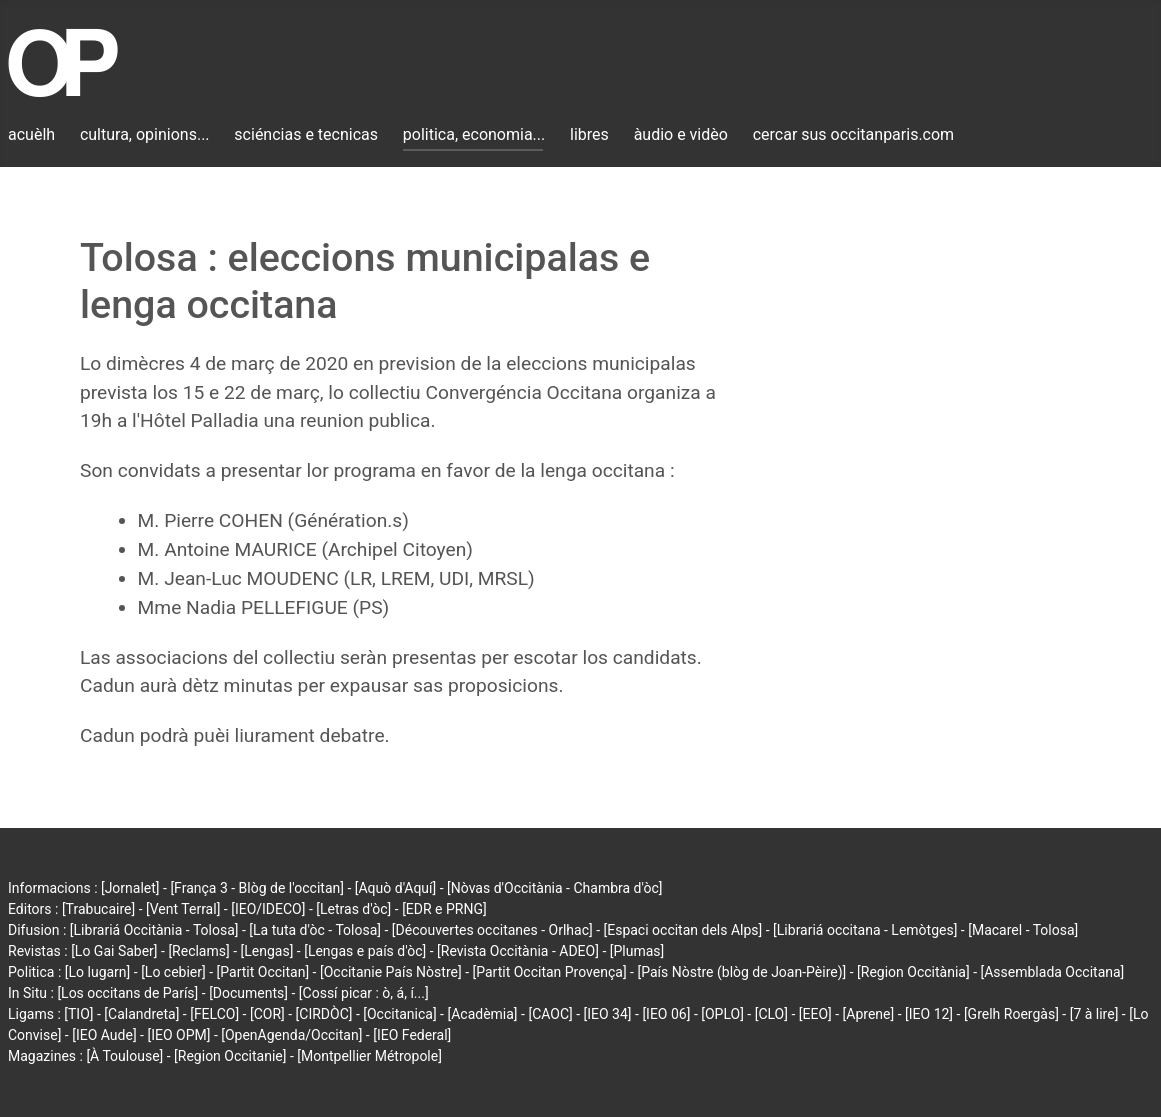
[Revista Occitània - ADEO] (518, 951)
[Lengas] (267, 951)
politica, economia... (474, 134)
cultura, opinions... (145, 134)
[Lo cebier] (173, 972)
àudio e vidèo (681, 134)
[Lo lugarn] (98, 972)
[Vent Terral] (183, 909)
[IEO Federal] (412, 1035)
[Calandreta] (141, 1014)
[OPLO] (722, 1014)
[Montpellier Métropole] (369, 1056)
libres (589, 134)
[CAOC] (550, 1014)
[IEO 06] (666, 1014)
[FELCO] (214, 1014)
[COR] (267, 1014)
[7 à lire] (1094, 1014)
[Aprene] (869, 1014)
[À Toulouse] (124, 1056)
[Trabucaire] (98, 909)
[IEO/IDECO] (268, 909)
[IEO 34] (608, 1014)
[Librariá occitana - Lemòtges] (865, 930)
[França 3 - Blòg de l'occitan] (257, 888)
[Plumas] (637, 951)
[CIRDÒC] (324, 1014)
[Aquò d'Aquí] (395, 888)
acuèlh (31, 134)
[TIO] (78, 1014)
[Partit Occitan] (263, 972)
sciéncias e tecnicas (306, 134)
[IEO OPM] (178, 1035)
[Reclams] (198, 951)
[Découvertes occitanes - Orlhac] (492, 930)
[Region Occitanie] (230, 1056)
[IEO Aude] (104, 1035)
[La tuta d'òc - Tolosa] (315, 930)
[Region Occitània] (913, 972)
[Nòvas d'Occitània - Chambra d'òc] (554, 888)
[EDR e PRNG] (444, 909)
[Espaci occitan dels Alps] (683, 930)
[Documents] (248, 993)
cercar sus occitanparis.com (853, 134)
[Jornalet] (130, 888)
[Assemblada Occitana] (1053, 972)
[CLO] (771, 1014)
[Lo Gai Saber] (114, 951)
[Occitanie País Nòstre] (391, 972)
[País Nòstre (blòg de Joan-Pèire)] (741, 972)
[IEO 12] (929, 1014)
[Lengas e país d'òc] (365, 951)
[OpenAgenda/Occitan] (291, 1035)
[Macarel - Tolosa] (1023, 930)
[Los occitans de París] (127, 993)
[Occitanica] (399, 1014)
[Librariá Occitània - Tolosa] (154, 930)
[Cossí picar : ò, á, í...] (364, 993)
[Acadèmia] (482, 1014)
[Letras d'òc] (353, 909)
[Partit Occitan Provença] (549, 972)
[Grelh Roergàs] (1011, 1014)
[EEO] (815, 1014)
